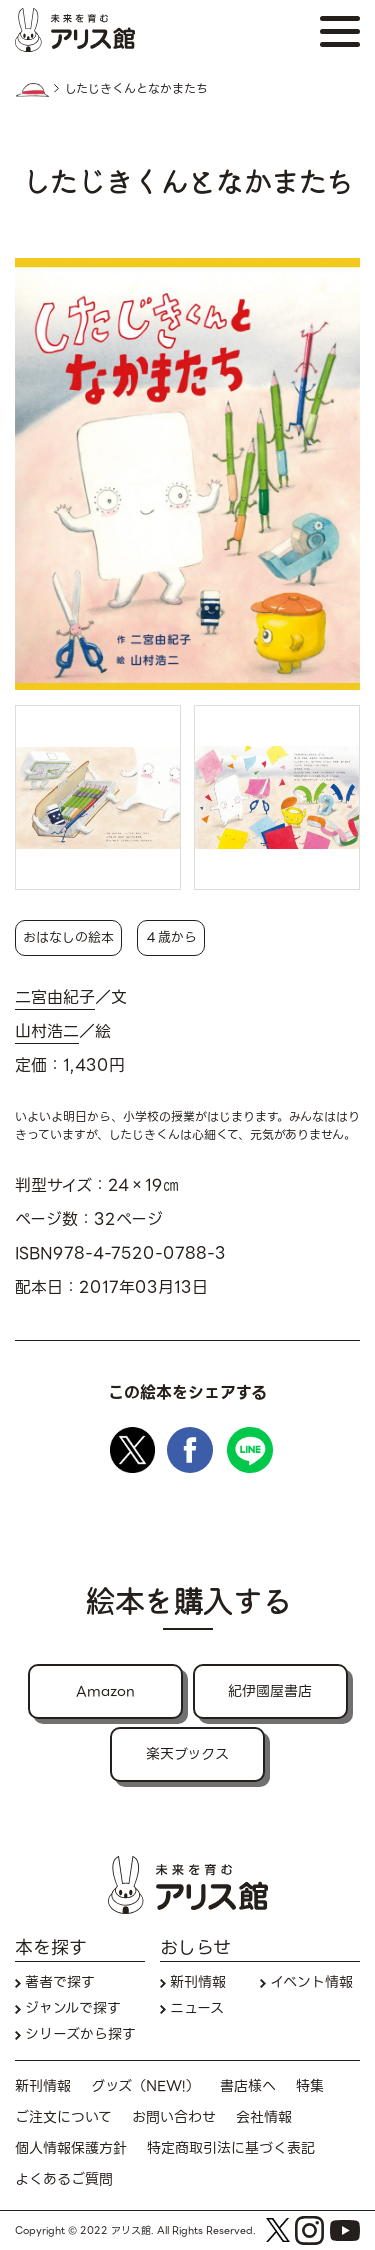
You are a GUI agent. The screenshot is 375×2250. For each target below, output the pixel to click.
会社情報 (264, 2117)
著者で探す (60, 1982)
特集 (310, 2086)
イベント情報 (311, 1982)
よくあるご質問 (64, 2179)
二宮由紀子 (55, 998)
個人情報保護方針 (71, 2148)
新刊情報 (198, 1982)
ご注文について (63, 2117)
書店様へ (248, 2086)
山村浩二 (47, 1032)
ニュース (197, 2008)
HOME (32, 90)
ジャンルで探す (73, 2008)
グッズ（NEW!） (145, 2086)
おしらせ (195, 1947)
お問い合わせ (174, 2117)
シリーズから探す (80, 2034)
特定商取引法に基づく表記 (231, 2148)
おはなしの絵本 (68, 937)
